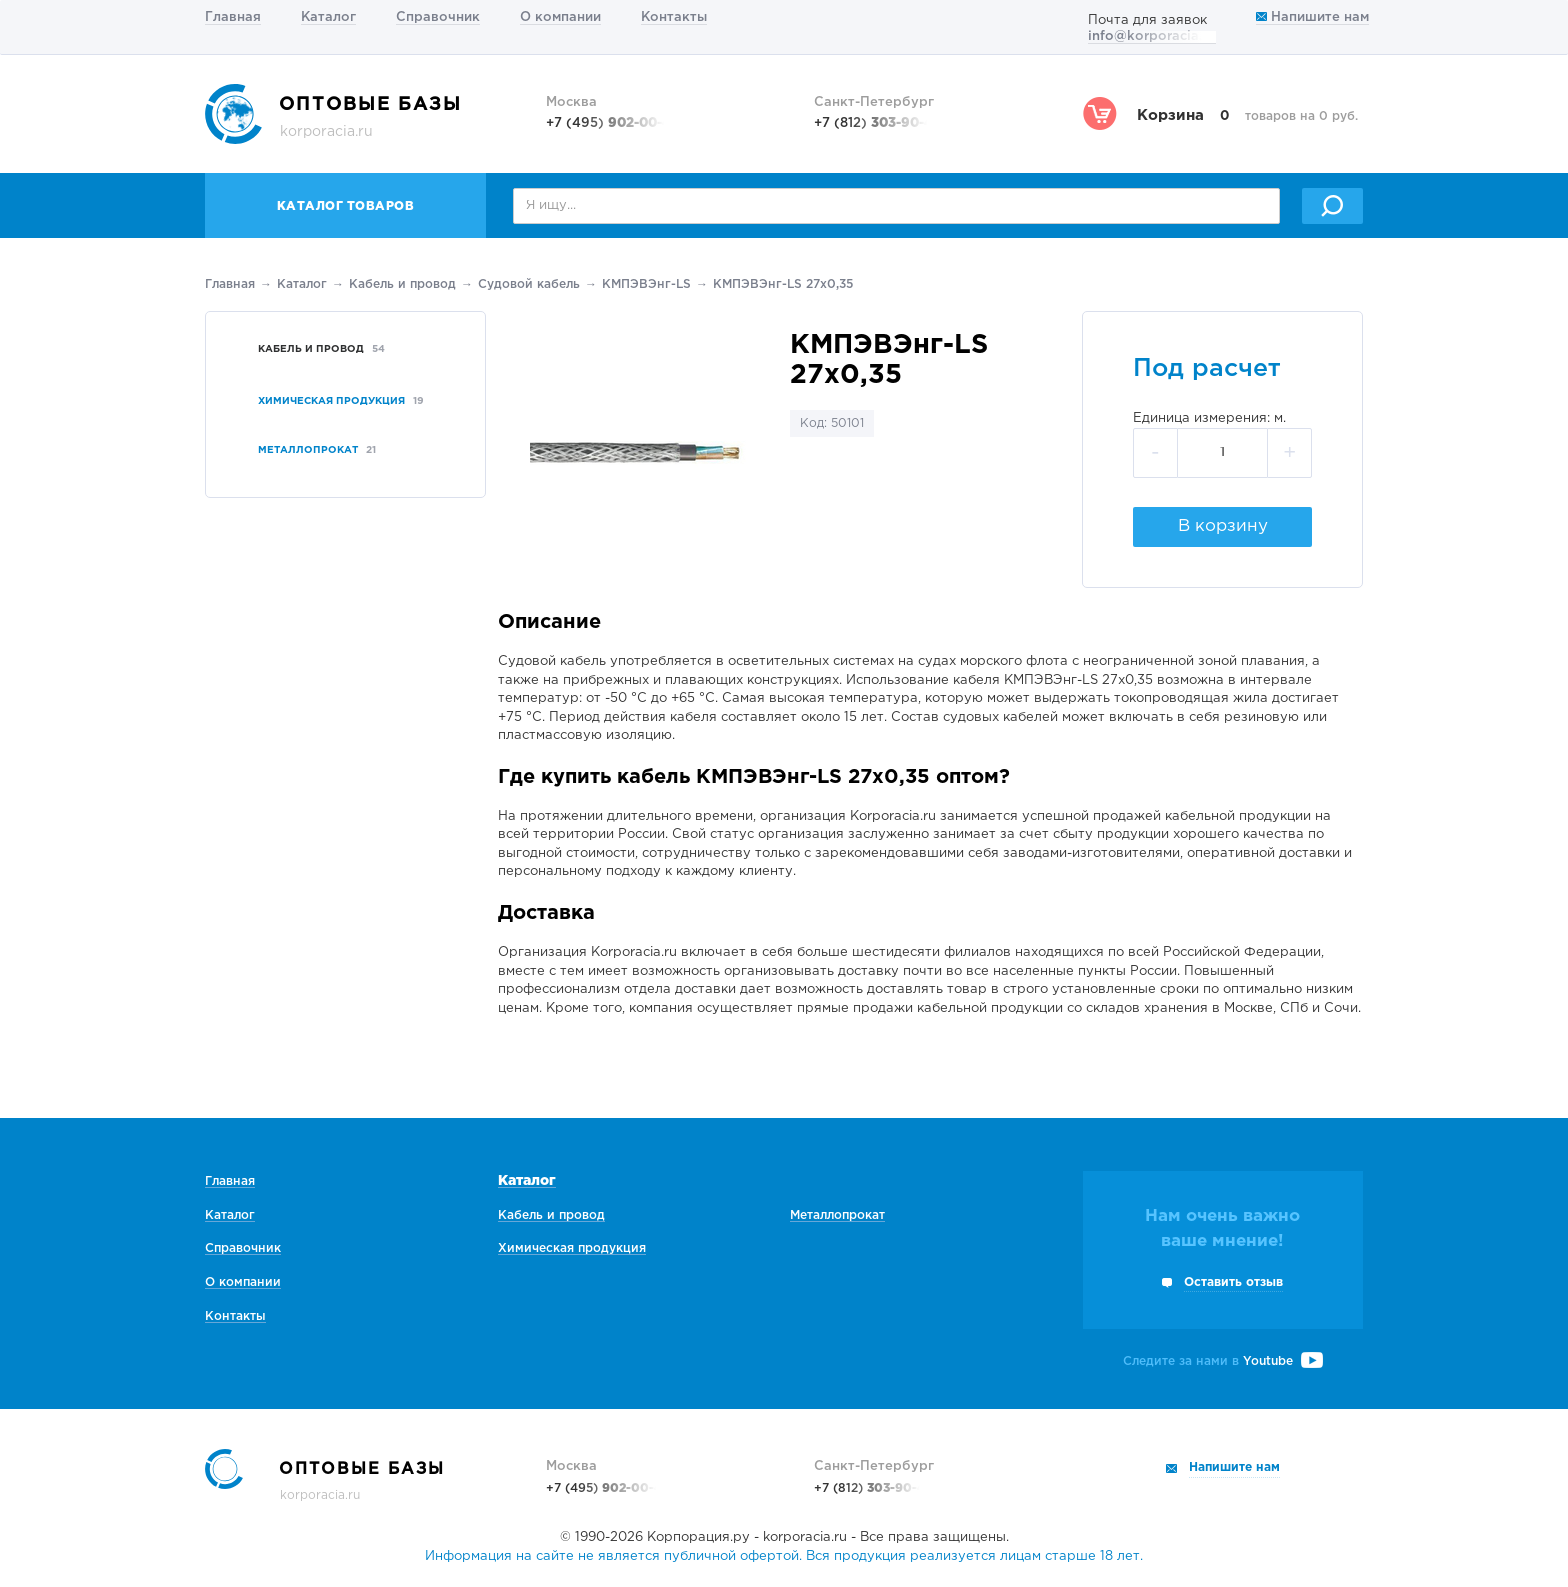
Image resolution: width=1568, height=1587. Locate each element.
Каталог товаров (346, 206)
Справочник (438, 17)
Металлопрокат (837, 1215)
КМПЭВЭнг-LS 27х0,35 (783, 284)
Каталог (328, 17)
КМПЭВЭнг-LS (646, 284)
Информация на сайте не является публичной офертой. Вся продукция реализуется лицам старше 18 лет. (784, 1556)
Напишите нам (1312, 17)
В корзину (1223, 526)
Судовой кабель (529, 284)
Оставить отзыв (1233, 1282)
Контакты (674, 17)
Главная (233, 17)
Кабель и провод (402, 284)
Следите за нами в (1223, 1361)
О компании (560, 17)
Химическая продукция (572, 1248)
